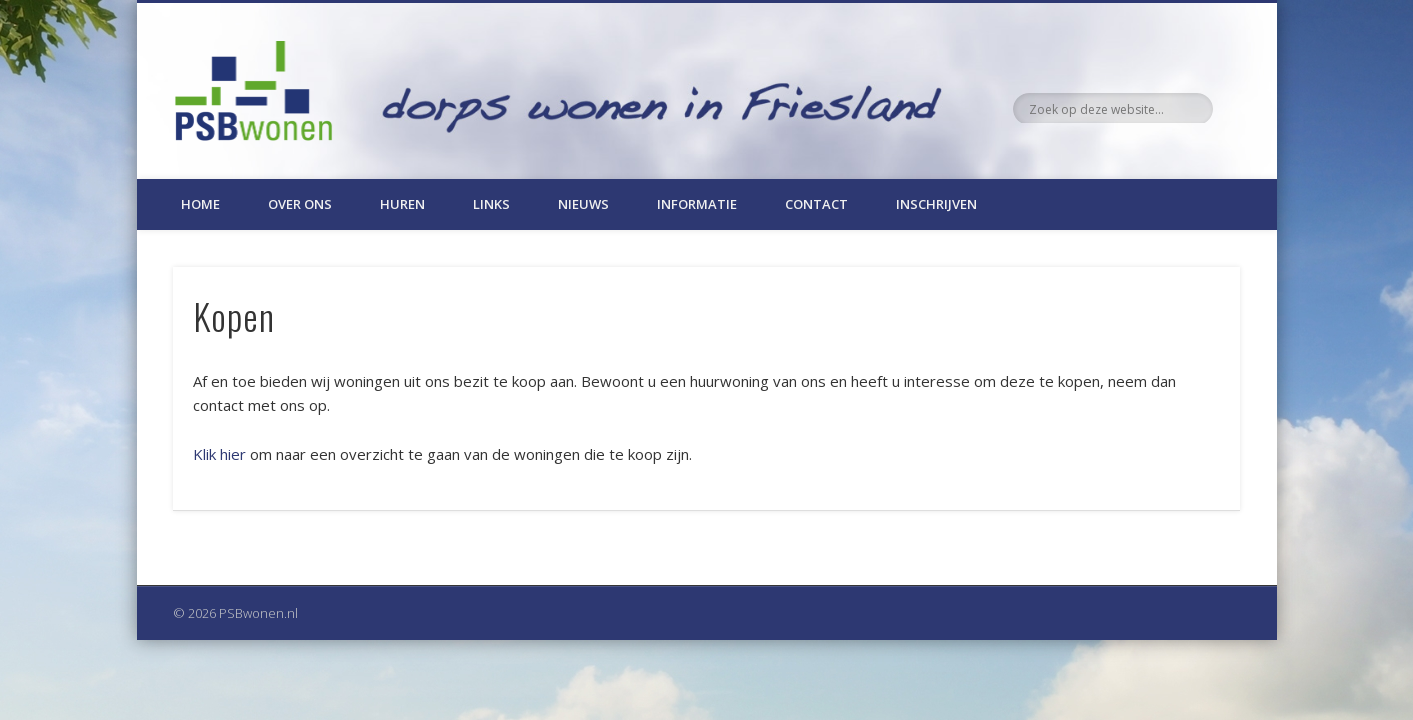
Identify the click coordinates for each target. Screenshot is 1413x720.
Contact (816, 204)
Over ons (300, 204)
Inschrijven (936, 204)
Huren (402, 204)
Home (200, 204)
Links (491, 204)
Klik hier (219, 454)
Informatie (697, 204)
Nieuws (583, 204)
